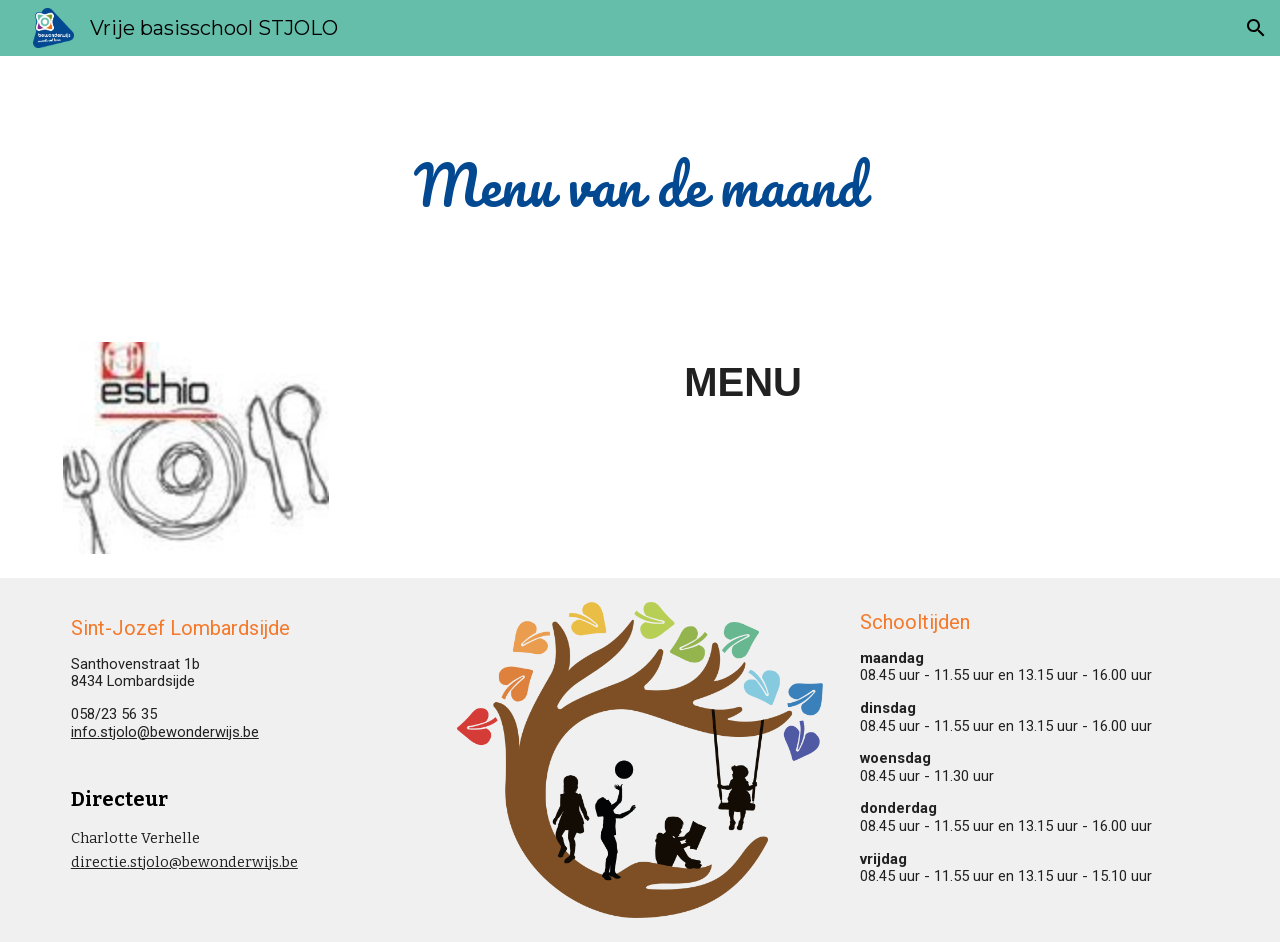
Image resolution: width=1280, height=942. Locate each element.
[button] (1256, 28)
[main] (640, 187)
